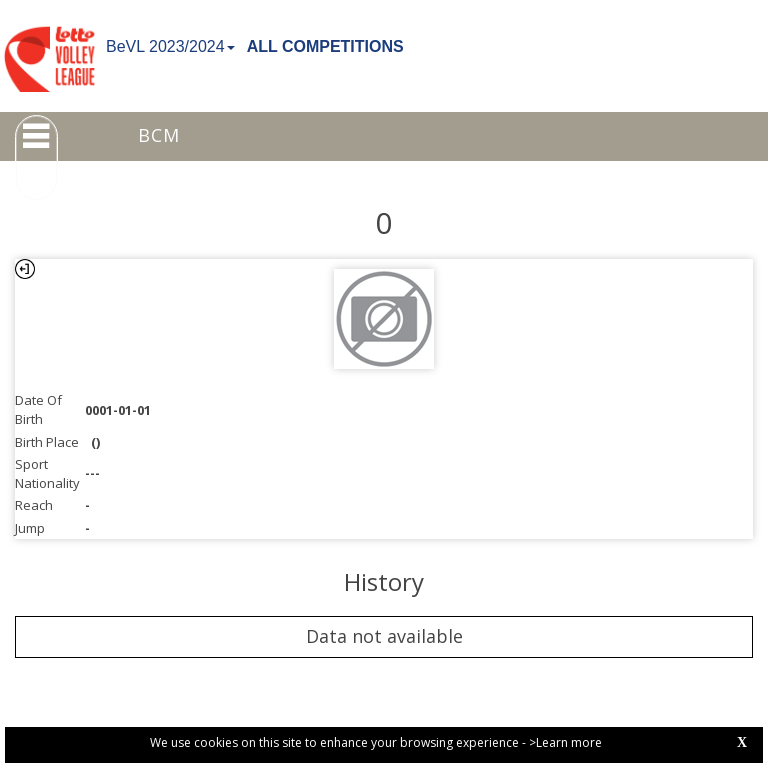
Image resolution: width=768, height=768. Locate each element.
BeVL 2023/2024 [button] (170, 46)
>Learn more (565, 742)
